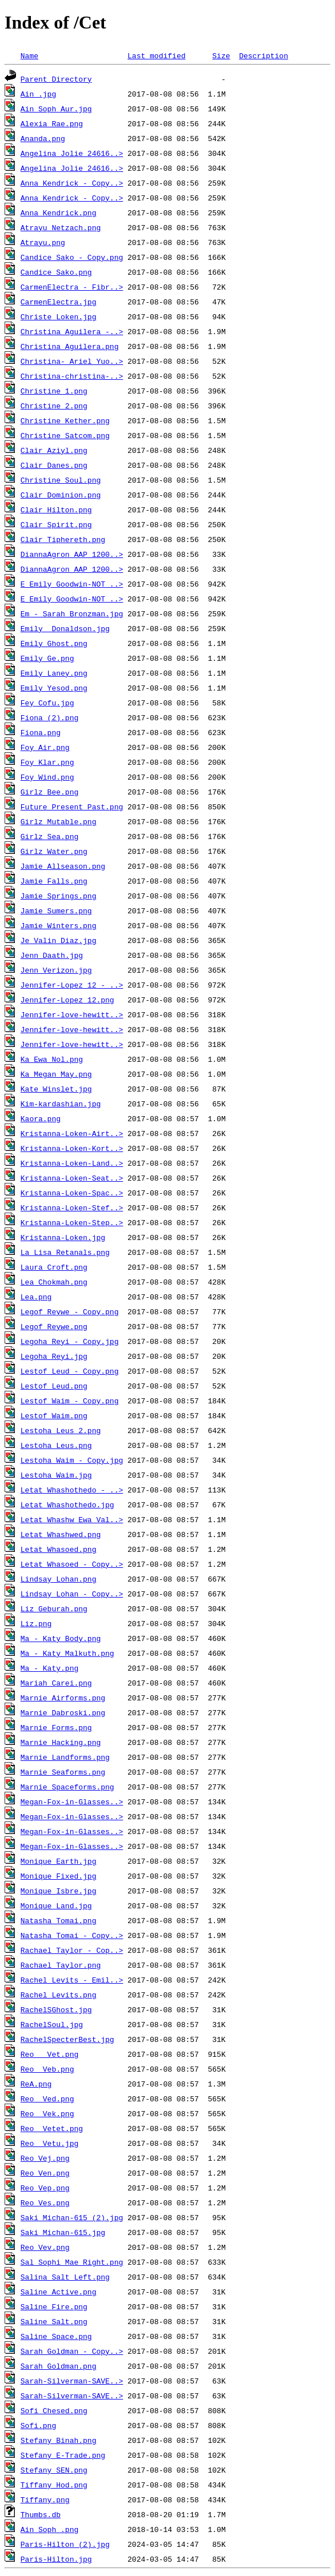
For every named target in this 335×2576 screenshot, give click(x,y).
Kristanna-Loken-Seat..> (72, 1178)
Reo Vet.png (49, 2054)
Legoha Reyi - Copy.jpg (70, 1341)
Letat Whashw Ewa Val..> (72, 1519)
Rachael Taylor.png (61, 1965)
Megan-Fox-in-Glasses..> (72, 1801)
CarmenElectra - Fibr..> (72, 287)
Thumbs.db (41, 2514)
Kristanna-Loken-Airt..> (72, 1133)
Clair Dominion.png (61, 494)
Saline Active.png (59, 2291)
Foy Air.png (45, 747)
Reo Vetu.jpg (49, 2143)
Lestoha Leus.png (56, 1445)
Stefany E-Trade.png (63, 2455)
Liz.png (36, 1623)
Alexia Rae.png (52, 123)
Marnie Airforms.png (63, 1697)
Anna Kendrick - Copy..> (72, 183)
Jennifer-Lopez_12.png (67, 999)
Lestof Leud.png (54, 1386)
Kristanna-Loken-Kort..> (72, 1148)
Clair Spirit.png (56, 524)
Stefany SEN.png (54, 2470)
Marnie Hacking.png (61, 1742)
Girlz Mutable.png (59, 821)
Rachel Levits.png (59, 1994)
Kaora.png (41, 1118)
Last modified (156, 55)
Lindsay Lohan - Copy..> (72, 1593)
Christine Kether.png (65, 420)
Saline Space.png (56, 2336)
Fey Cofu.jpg (47, 702)
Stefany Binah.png (59, 2440)
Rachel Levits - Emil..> (72, 1980)
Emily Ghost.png (54, 643)
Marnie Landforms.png (65, 1757)
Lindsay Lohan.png (59, 1579)
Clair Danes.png (54, 465)
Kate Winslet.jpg (56, 1089)
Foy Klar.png (47, 762)
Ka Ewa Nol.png (52, 1059)
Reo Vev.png (45, 2247)
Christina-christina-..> (72, 376)
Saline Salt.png (54, 2321)
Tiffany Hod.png (54, 2484)
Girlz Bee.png (49, 792)
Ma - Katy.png (49, 1668)
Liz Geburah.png (54, 1608)
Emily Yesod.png (54, 688)
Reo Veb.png (47, 2069)
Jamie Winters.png (59, 925)
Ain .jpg (38, 94)
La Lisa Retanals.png (65, 1252)
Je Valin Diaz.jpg (59, 940)
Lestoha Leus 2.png (61, 1430)
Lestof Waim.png (54, 1415)
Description (263, 55)
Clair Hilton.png (56, 509)
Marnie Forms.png (56, 1727)
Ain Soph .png (49, 2529)
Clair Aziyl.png (54, 450)
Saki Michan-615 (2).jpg (72, 2217)
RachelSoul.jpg (52, 2024)
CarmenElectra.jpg (59, 301)
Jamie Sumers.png (56, 910)
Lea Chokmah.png (54, 1282)
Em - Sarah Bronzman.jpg (72, 613)
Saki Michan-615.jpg (63, 2232)
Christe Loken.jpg (59, 316)
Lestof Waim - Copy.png (70, 1400)
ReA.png (36, 2084)
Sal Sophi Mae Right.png (72, 2262)
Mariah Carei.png (56, 1683)
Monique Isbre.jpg (59, 1890)
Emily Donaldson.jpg (65, 628)
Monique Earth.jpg (59, 1861)
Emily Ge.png (47, 658)
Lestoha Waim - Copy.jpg (72, 1460)
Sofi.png (38, 2425)
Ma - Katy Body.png (61, 1638)
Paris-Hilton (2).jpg (65, 2544)
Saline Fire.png (54, 2306)
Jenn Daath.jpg (52, 955)
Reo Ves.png (45, 2202)
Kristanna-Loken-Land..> (72, 1163)
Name (29, 55)
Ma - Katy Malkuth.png (67, 1653)
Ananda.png (43, 138)
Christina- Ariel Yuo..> (72, 361)
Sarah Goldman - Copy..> (72, 2351)
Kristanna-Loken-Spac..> (72, 1192)
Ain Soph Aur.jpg (56, 108)
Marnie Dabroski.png (63, 1712)
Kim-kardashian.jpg (61, 1103)
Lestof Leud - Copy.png (70, 1371)
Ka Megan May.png (56, 1074)
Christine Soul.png (61, 480)
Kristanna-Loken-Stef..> (72, 1207)
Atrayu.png (43, 242)
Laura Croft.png (54, 1267)
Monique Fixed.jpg (59, 1876)
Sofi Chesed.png (54, 2410)
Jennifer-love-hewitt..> (72, 1014)
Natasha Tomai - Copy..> (72, 1935)
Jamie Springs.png (59, 895)
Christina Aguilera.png (70, 346)
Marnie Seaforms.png (63, 1772)
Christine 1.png (54, 391)
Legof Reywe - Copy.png (70, 1311)
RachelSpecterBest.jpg (67, 2039)
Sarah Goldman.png (59, 2366)
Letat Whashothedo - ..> (72, 1489)
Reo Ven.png (45, 2173)
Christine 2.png (54, 405)
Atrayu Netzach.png (61, 227)
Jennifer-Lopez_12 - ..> (72, 985)
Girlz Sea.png (49, 836)
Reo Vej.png (45, 2158)
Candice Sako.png (56, 272)
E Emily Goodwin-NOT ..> (72, 584)
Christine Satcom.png (65, 435)
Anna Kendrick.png (59, 212)
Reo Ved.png (47, 2098)
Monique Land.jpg (56, 1905)
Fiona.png (41, 732)
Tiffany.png (45, 2499)
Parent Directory (56, 79)
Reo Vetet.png (52, 2128)
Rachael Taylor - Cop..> (72, 1950)
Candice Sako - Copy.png (72, 257)
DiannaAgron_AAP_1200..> (72, 554)
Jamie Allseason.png (63, 866)
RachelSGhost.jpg (56, 2009)
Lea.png (36, 1296)
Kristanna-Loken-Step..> (72, 1222)
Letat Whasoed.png (59, 1549)
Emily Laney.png (54, 673)
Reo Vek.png (47, 2113)
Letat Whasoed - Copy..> (72, 1564)
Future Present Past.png (72, 806)
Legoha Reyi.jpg (54, 1356)
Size (221, 55)
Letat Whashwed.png (61, 1534)
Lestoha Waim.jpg (56, 1475)
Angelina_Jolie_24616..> (72, 153)
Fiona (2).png (49, 717)
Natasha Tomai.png (59, 1920)
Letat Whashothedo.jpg (67, 1504)
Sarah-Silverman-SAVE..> (72, 2381)
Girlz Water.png (54, 851)
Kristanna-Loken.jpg (63, 1237)
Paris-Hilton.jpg (56, 2559)
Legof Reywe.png (54, 1326)
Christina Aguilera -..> (72, 331)
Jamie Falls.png (54, 881)
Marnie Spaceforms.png (67, 1786)
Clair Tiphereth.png (63, 539)
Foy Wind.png (47, 777)
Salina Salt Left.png (65, 2277)
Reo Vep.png (45, 2187)
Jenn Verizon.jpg (56, 970)
